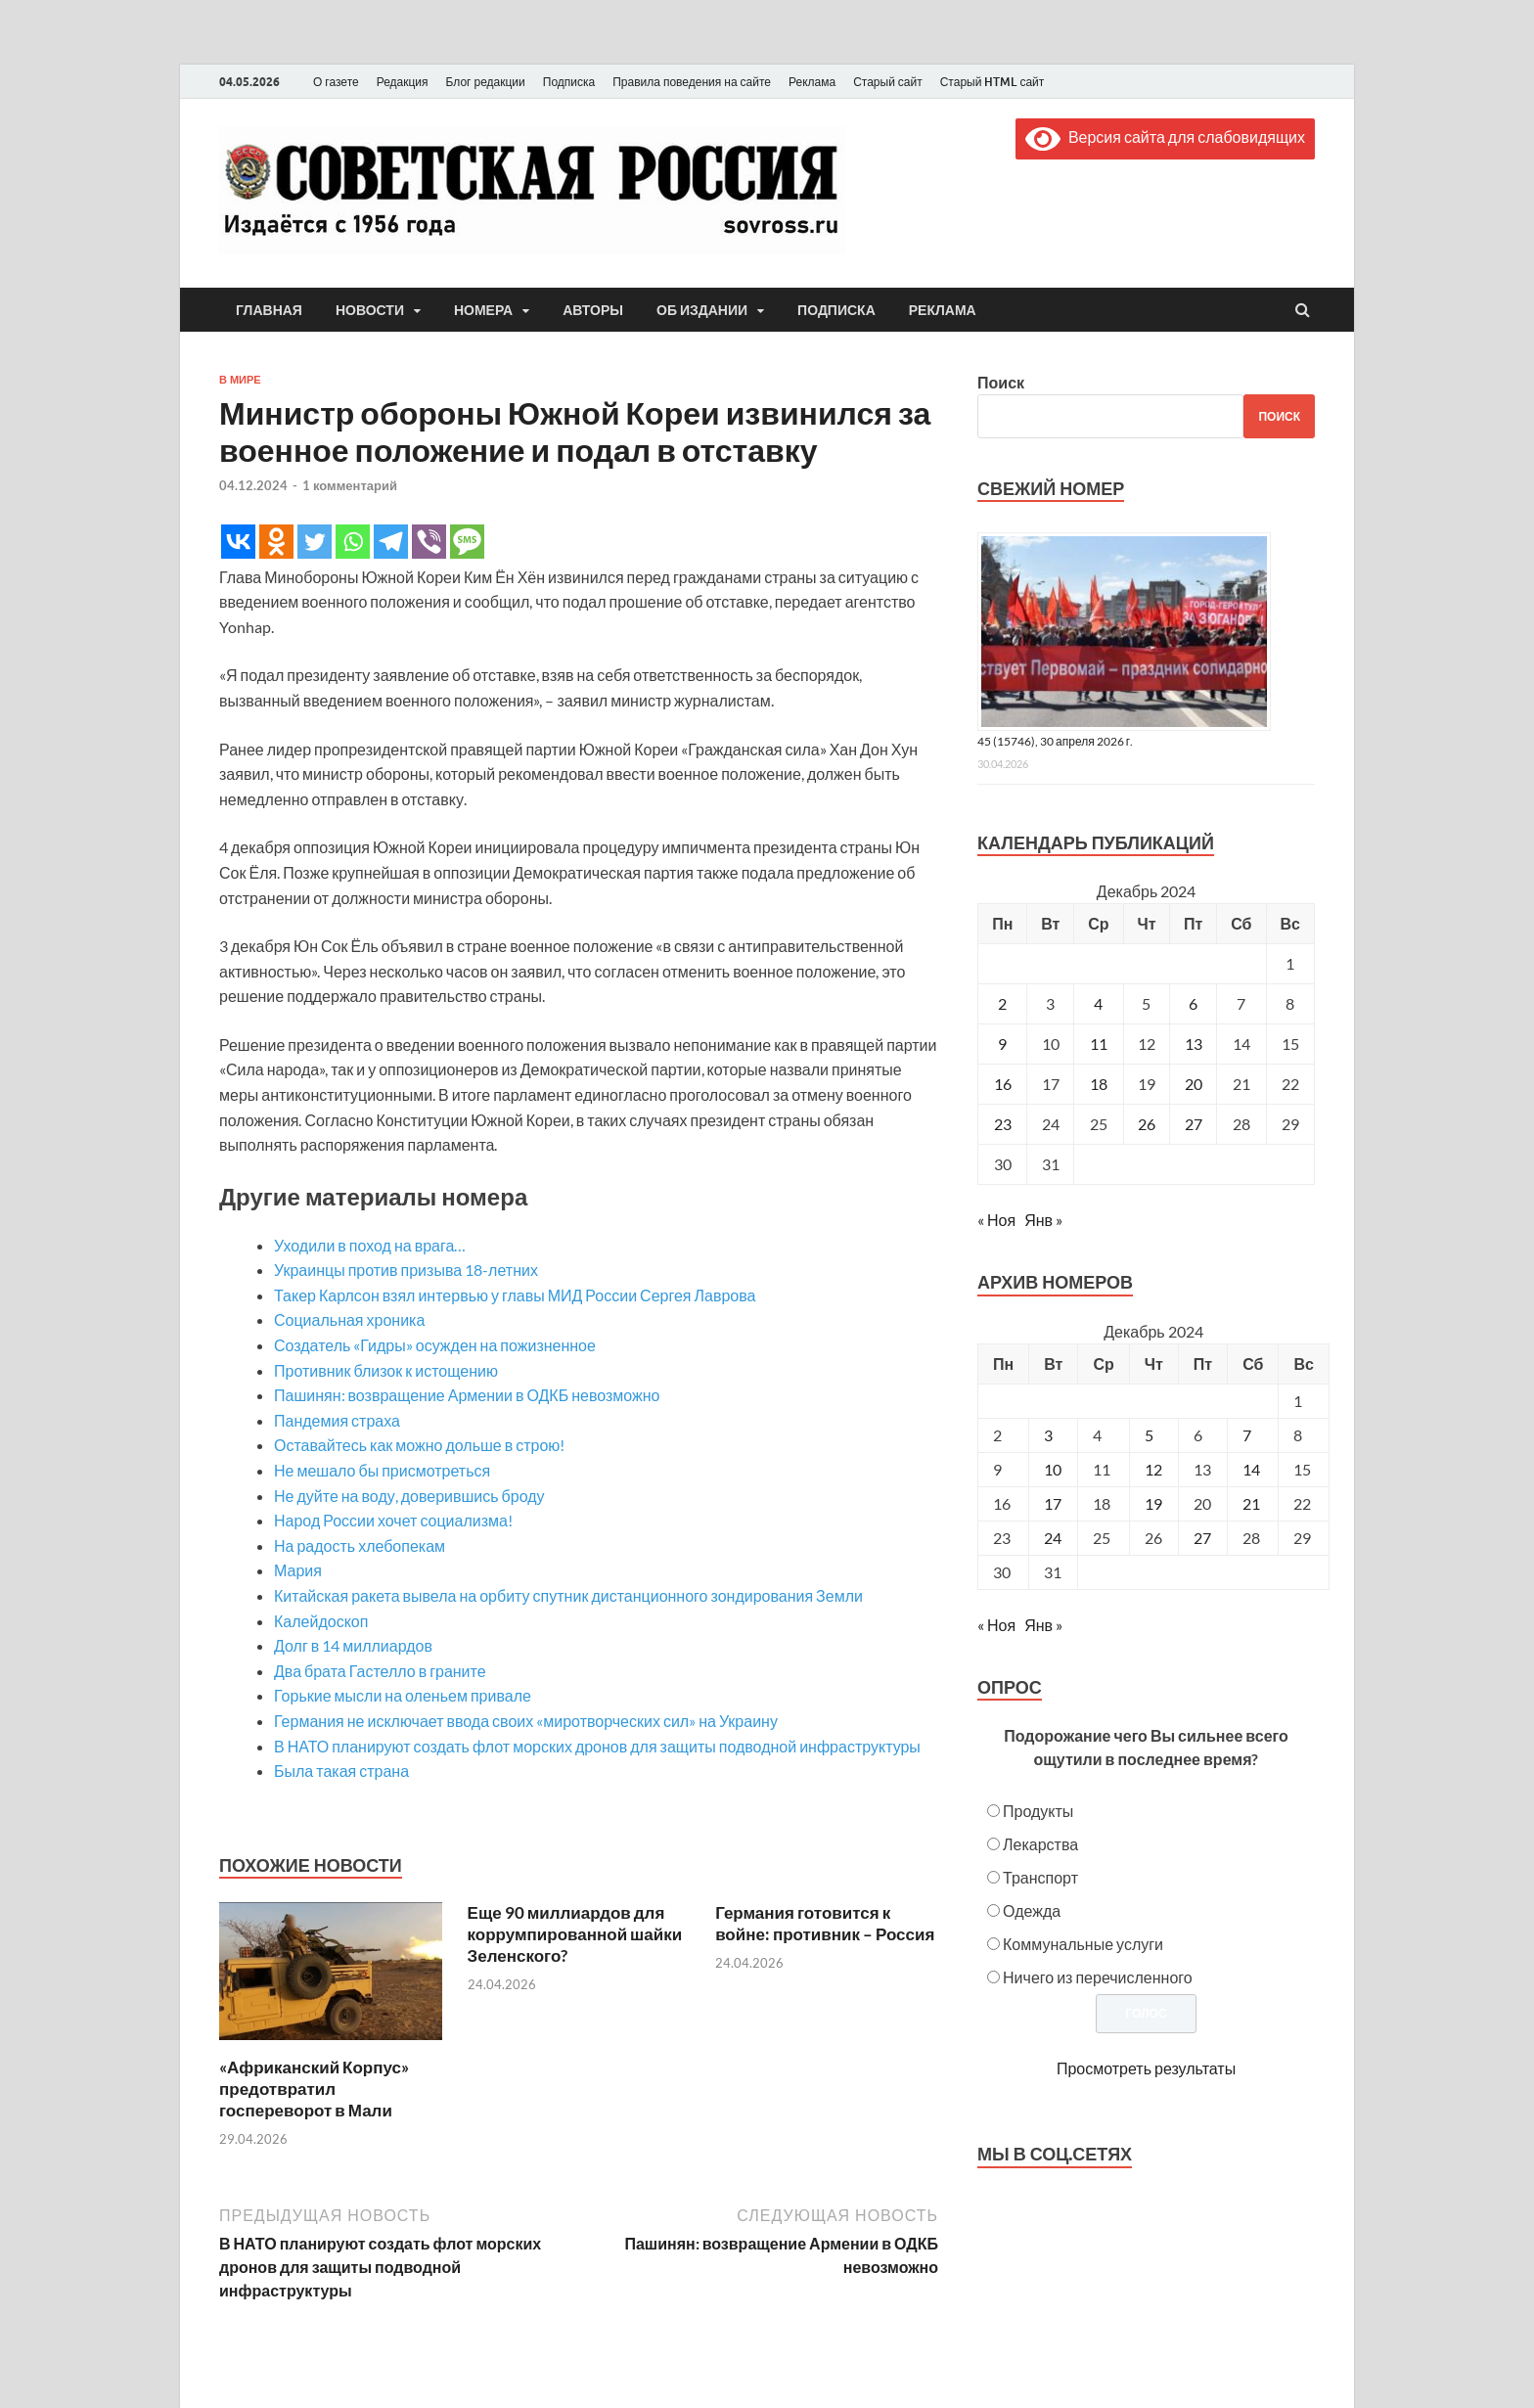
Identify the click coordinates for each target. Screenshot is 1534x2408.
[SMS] (467, 541)
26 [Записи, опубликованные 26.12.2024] (1146, 1123)
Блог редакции (485, 81)
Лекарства (1040, 1844)
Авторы (593, 310)
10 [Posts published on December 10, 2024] (1052, 1469)
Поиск (1000, 382)
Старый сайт (888, 81)
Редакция (403, 81)
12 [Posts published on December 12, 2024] (1153, 1469)
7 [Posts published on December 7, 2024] (1246, 1435)
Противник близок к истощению (386, 1370)
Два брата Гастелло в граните (380, 1670)
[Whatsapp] (353, 541)
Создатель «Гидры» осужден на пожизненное (435, 1345)
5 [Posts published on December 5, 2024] (1149, 1435)
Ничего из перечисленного (1098, 1977)
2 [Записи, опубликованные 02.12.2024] (1002, 1003)
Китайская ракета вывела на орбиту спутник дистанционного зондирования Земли (568, 1595)
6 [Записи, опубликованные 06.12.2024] (1193, 1003)
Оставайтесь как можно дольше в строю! (419, 1444)
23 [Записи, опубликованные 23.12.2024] (1003, 1123)
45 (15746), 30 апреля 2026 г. (1055, 741)
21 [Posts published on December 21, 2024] (1251, 1503)
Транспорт (1040, 1877)
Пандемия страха (337, 1420)
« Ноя (996, 1219)
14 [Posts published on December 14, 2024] (1251, 1469)
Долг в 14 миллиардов (353, 1645)
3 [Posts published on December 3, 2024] (1048, 1435)
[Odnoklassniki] (276, 541)
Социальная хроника (349, 1319)
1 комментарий (349, 485)
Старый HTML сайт (992, 81)
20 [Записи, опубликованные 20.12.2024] (1193, 1083)
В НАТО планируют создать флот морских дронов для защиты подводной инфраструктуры (597, 1746)
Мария (298, 1570)
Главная (269, 310)
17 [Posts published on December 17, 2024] (1052, 1503)
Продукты (1038, 1810)
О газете (336, 81)
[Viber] (429, 541)
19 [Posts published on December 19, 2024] (1153, 1503)
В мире (240, 379)
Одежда (1031, 1910)
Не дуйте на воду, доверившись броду (409, 1495)
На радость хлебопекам (359, 1545)
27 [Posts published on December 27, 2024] (1202, 1537)
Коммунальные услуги (1083, 1943)
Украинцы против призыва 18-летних (406, 1269)
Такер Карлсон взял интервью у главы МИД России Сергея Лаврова (514, 1295)
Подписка (569, 81)
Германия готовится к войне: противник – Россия (824, 1923)
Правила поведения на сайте (691, 81)
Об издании (701, 310)
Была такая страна (341, 1770)
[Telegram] (391, 541)
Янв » (1043, 1219)
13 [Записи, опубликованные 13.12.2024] (1193, 1043)
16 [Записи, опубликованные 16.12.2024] (1003, 1083)
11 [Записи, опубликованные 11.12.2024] (1098, 1043)
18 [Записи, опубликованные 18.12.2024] (1098, 1083)
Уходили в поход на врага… (370, 1245)
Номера (483, 310)
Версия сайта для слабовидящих (1165, 136)
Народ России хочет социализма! (393, 1520)
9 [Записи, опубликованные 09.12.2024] (1002, 1043)
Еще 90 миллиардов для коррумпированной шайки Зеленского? (575, 1934)
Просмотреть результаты (1146, 2068)
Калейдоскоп (321, 1621)
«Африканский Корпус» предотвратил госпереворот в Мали (314, 2088)
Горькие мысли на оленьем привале (402, 1695)
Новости (370, 310)
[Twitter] (314, 541)
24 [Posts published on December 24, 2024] (1052, 1537)
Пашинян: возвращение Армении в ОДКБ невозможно (466, 1395)
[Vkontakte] (238, 541)
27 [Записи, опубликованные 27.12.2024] (1193, 1123)
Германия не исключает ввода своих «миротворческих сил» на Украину (526, 1720)
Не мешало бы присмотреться (382, 1470)
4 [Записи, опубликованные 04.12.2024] (1098, 1003)
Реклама (812, 81)
